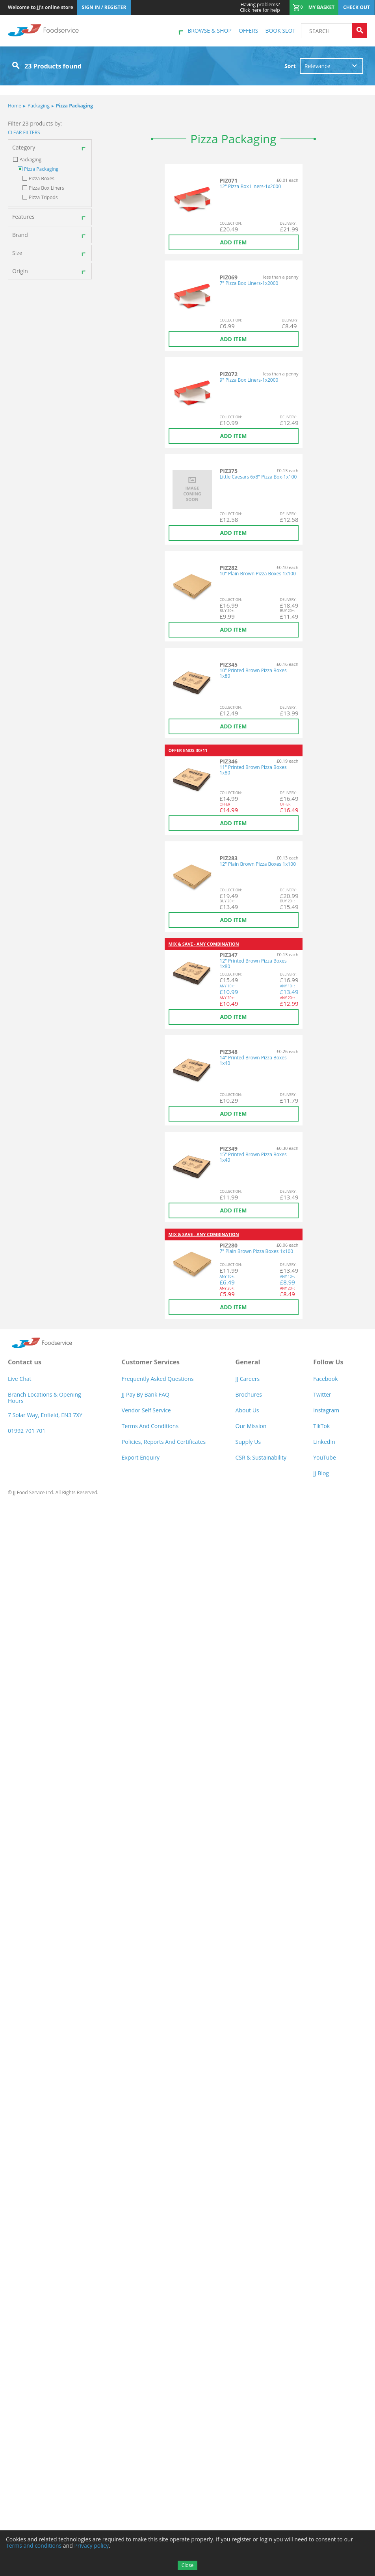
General (248, 1362)
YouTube (324, 1457)
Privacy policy (91, 2545)
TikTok (321, 1426)
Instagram (326, 1410)
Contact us (24, 1362)
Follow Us (328, 1362)
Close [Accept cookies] (187, 2565)
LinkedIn (324, 1441)
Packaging (36, 105)
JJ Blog (321, 1473)
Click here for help (260, 7)
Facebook (325, 1378)
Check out (356, 7)
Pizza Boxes (41, 178)
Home (14, 105)
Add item (233, 242)
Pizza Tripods (43, 197)
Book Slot (280, 30)
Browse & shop (210, 30)
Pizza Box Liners (46, 188)
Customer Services (151, 1362)
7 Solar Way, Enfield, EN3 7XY (45, 1415)
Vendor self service (146, 1410)
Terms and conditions (33, 2545)
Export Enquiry (141, 1457)
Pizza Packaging (72, 105)
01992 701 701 (26, 1430)
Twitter (322, 1394)
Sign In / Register (104, 7)
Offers (248, 30)
